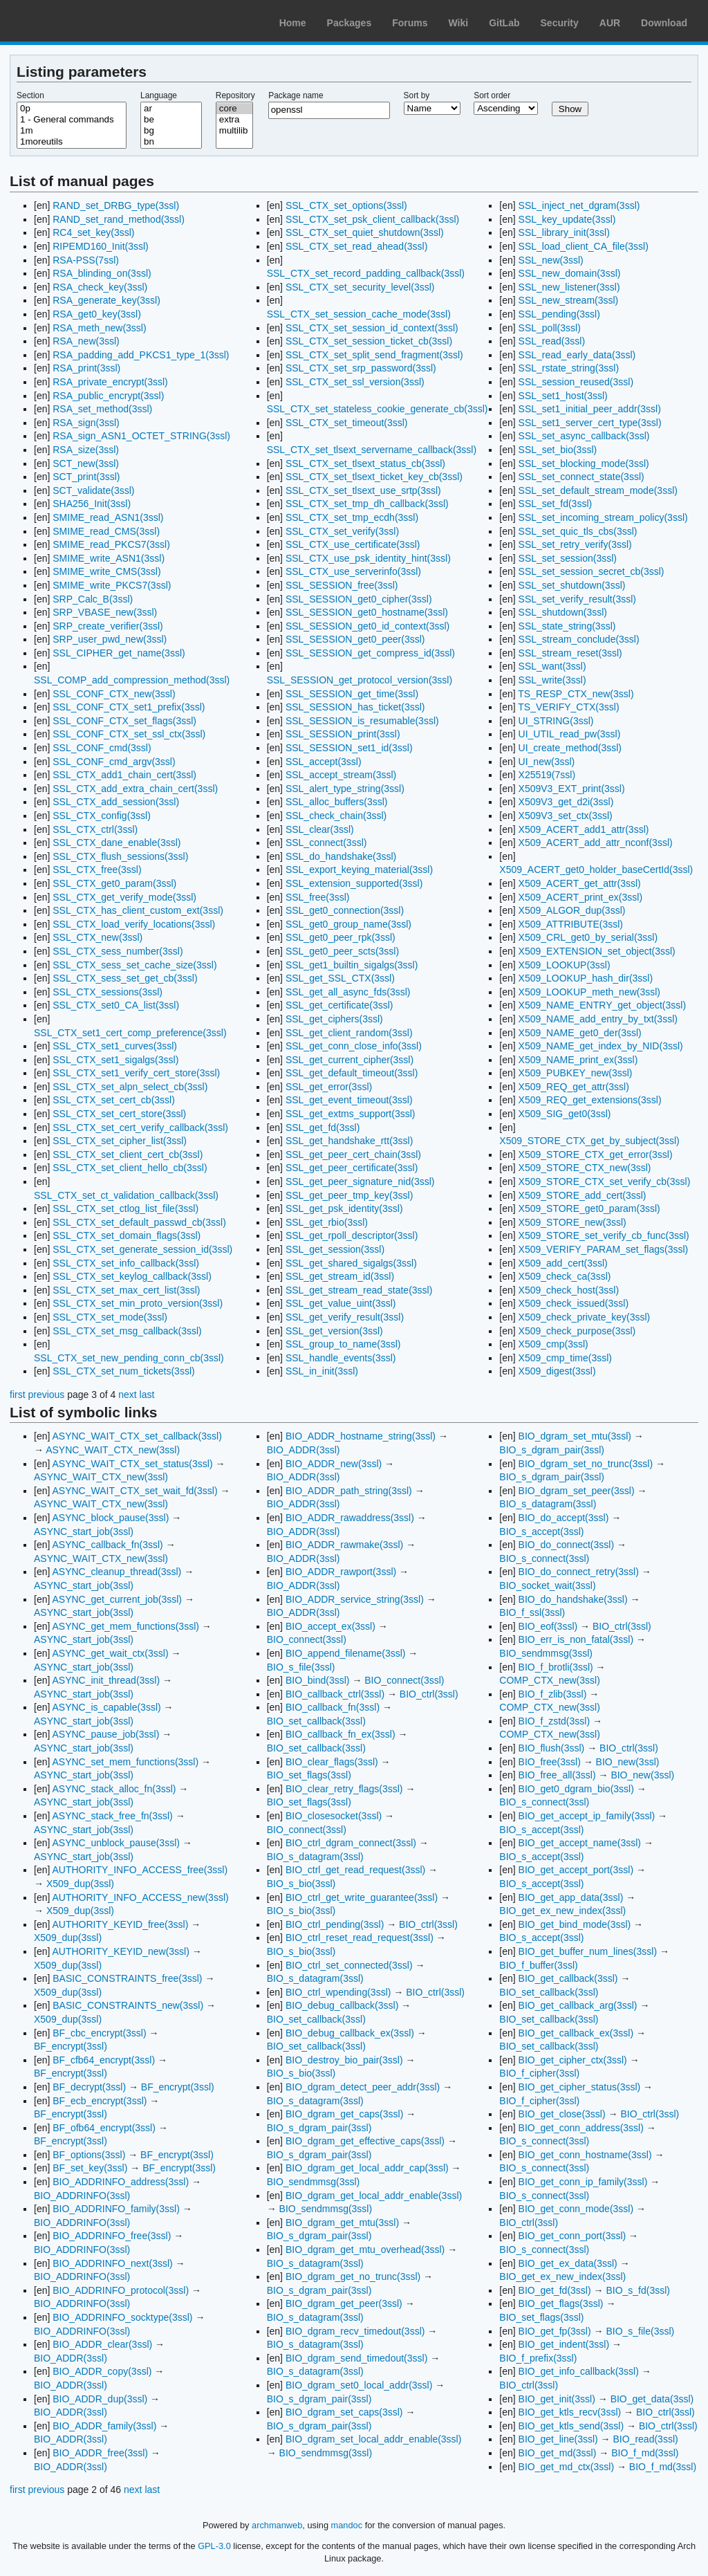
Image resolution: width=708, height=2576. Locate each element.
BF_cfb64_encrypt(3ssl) (104, 2060)
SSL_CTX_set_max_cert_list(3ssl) (126, 1290)
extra (234, 119)
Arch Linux (76, 21)
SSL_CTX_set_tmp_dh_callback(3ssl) (367, 503)
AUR (609, 22)
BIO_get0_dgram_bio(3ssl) (576, 1788)
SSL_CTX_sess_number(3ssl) (118, 951)
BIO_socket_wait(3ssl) (547, 1585)
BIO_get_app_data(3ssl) (571, 1897)
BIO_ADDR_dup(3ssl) (100, 2398)
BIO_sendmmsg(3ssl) (313, 2181)
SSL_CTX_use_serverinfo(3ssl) (353, 571)
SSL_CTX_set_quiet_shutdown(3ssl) (365, 232)
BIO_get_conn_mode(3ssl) (576, 2208)
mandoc (347, 2525)
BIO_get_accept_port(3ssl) (576, 1869)
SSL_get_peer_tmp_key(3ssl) (349, 1195)
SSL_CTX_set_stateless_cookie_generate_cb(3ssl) (377, 408)
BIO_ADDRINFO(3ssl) (82, 2195)
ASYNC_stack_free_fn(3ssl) (112, 1815)
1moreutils (71, 141)
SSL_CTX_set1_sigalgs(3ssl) (115, 1059)
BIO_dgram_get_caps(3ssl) (344, 2113)
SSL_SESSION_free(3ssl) (342, 585)
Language (158, 95)
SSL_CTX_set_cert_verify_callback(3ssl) (140, 1127)
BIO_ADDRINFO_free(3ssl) (112, 2235)
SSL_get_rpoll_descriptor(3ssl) (352, 1235)
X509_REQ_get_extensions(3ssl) (590, 1099)
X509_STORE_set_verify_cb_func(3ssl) (604, 1235)
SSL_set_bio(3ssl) (558, 449)
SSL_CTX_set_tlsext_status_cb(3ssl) (365, 463)
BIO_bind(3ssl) (318, 1680)
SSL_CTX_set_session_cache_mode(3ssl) (359, 314)
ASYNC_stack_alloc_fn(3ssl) (114, 1788)
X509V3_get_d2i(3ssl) (566, 801)
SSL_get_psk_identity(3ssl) (344, 1208)
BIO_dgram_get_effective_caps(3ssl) (365, 2140)
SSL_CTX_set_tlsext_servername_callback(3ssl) (371, 449)
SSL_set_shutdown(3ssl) (572, 585)
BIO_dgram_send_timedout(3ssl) (356, 2358)
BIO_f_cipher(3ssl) (539, 2073)
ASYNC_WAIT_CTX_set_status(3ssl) (132, 1463)
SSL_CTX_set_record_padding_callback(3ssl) (366, 273)
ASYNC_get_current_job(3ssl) (117, 1599)
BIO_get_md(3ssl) (558, 2452)
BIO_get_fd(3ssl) (555, 2290)
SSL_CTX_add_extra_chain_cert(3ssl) (135, 788)
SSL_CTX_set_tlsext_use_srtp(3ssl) (363, 490)
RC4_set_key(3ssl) (93, 232)
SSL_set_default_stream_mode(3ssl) (598, 490)
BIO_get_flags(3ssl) (561, 2303)
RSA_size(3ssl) (86, 449)
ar (171, 108)
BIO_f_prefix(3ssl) (538, 2358)
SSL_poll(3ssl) (550, 327)
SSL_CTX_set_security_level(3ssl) (360, 287)
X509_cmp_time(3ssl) (565, 1357)
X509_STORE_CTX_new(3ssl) (585, 1167)
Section (30, 95)
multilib (234, 130)
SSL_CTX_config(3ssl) (102, 815)
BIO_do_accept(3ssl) (564, 1517)
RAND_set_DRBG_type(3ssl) (116, 205)
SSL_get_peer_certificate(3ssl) (352, 1167)
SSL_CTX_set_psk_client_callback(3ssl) (372, 219)
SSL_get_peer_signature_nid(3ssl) (360, 1181)
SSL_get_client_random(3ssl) (349, 1032)
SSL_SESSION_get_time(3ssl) (352, 693)
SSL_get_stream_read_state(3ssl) (359, 1290)
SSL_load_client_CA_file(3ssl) (584, 246)
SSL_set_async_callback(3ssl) (584, 435)
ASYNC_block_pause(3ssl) (110, 1517)
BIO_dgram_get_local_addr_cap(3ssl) (367, 2167)
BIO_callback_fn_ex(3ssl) (340, 1734)
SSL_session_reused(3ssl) (576, 381)
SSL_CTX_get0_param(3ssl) (114, 883)
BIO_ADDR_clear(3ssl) (102, 2344)
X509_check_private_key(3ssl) (585, 1317)
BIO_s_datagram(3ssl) (315, 1856)
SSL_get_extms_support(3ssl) (351, 1113)
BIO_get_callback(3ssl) (568, 1978)
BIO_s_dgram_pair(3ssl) (319, 2127)
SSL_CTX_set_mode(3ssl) (110, 1317)
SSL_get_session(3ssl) (335, 1249)
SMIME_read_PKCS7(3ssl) (111, 544)
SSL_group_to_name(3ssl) (343, 1344)
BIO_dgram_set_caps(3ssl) (344, 2412)
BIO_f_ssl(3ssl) (532, 1612)
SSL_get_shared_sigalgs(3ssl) (351, 1263)
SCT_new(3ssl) (86, 463)
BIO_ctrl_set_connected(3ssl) (349, 1965)
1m (71, 130)
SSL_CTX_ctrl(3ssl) (95, 829)
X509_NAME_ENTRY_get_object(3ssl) (603, 1005)
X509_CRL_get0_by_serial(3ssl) (588, 937)
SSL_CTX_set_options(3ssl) (346, 205)
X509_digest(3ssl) (557, 1371)
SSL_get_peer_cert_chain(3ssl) (353, 1154)
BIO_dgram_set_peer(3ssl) (577, 1490)
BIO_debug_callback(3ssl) (342, 2005)
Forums (409, 22)
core (234, 108)
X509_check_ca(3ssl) (565, 1276)
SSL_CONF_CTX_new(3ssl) (114, 693)
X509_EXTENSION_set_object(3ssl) (597, 951)
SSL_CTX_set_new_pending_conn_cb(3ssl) (129, 1357)
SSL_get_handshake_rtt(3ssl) (349, 1140)
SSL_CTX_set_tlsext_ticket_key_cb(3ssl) (374, 476)
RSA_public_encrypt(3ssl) (108, 395)
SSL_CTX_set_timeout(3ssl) (347, 422)
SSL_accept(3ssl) (324, 761)
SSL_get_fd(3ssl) (323, 1127)
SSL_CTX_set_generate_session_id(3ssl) (142, 1249)
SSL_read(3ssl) (552, 341)
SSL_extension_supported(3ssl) (354, 883)
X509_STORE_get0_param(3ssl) (589, 1208)
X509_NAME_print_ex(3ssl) (578, 1059)
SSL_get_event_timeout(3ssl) (349, 1099)
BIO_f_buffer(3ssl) (538, 1965)
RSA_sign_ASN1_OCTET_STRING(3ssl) (141, 435)
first (18, 1394)
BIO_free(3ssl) (550, 1761)
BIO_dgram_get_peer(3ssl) (344, 2303)
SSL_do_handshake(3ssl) (341, 856)
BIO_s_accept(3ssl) (541, 1531)
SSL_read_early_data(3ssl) (577, 354)
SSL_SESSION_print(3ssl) (343, 733)
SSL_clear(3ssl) (320, 829)
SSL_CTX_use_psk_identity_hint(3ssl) (368, 558)
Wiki (459, 22)
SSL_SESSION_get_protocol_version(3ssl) (359, 680)
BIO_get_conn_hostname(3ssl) (585, 2154)
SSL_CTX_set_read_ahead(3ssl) (356, 246)
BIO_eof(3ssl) (548, 1626)
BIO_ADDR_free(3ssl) (100, 2452)
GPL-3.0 (214, 2546)
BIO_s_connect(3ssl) (544, 1558)
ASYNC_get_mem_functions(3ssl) (125, 1626)
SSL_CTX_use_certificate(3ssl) (353, 544)
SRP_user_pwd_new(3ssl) (110, 639)
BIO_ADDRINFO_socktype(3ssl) (122, 2317)
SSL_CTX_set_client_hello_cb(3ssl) (130, 1167)
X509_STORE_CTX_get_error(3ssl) (596, 1154)
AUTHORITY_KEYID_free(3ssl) (120, 1924)
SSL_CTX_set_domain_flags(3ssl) (127, 1235)
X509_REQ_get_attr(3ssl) (574, 1086)
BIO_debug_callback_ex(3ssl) (350, 2033)
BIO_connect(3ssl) (306, 1639)
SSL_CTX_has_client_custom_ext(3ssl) (138, 910)
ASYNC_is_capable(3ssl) (106, 1707)
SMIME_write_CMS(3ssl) (106, 571)
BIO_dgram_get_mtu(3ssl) (342, 2222)
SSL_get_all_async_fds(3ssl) (348, 991)
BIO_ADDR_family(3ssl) (104, 2425)
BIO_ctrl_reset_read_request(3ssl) (360, 1937)
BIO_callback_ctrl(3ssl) (335, 1694)
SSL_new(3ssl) (551, 260)
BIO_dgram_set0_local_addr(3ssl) (359, 2385)
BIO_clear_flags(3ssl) (332, 1761)
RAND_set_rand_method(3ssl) (119, 219)
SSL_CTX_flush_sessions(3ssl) (120, 856)
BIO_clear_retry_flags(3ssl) (344, 1788)
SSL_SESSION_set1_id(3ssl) (349, 747)
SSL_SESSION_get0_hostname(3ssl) (367, 612)
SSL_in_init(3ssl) (322, 1371)
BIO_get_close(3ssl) (562, 2113)
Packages (349, 22)
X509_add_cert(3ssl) (563, 1263)
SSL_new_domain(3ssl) (570, 273)
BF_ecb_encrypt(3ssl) (100, 2100)
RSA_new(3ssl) (86, 341)
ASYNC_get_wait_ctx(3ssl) (110, 1653)
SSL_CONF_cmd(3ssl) (102, 747)
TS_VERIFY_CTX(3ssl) (568, 706)
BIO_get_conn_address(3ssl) (581, 2127)
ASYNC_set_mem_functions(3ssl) (125, 1761)
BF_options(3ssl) (89, 2154)
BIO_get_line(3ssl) (558, 2439)
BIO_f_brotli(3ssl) (556, 1667)
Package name (295, 95)
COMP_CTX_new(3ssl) (549, 1680)
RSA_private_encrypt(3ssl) (110, 381)
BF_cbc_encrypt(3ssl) (99, 2033)
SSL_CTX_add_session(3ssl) (116, 801)
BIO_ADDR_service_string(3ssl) (355, 1599)
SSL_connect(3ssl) (326, 842)
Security (560, 22)
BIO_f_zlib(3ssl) (553, 1694)
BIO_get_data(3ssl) (652, 2398)
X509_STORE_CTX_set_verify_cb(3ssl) (605, 1181)
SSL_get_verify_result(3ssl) (345, 1317)
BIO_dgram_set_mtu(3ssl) (575, 1436)
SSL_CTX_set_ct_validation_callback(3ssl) (126, 1195)
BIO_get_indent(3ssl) (564, 2344)
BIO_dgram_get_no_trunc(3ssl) (353, 2276)
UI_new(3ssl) (547, 761)
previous (46, 1394)
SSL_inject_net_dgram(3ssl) (579, 205)
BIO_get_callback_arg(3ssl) (578, 2005)
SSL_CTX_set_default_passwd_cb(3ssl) (139, 1222)
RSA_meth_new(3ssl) (99, 327)
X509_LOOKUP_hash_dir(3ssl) (586, 978)
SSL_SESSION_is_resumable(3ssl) (362, 720)
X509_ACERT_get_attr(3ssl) (580, 883)
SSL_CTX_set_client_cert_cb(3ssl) (128, 1154)
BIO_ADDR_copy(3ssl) (102, 2371)
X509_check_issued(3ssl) (574, 1303)
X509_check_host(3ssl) (569, 1290)
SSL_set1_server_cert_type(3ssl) (590, 422)
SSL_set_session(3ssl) (568, 558)
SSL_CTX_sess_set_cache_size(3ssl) (134, 964)
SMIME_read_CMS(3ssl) (106, 531)
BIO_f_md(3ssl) (644, 2452)
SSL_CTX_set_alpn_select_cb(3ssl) (130, 1086)
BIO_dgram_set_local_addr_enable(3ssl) (373, 2439)
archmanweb (277, 2525)
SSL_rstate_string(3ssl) (569, 368)
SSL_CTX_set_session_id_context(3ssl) (372, 327)
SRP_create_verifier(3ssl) (108, 626)
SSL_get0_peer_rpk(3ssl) (340, 937)
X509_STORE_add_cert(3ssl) (582, 1195)
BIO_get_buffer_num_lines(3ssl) (588, 1951)
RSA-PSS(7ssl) (86, 260)
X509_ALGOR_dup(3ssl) (572, 910)
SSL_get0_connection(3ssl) (345, 910)
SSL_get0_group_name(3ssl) (348, 924)
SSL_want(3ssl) (552, 666)
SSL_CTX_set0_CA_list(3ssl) (116, 1005)
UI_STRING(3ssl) (556, 720)
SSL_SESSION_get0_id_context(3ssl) (367, 626)
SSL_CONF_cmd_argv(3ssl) (114, 761)
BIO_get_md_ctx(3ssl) (567, 2466)
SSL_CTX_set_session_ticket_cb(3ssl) (369, 341)
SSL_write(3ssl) (552, 680)
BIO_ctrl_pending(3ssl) (335, 1924)
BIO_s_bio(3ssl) (301, 1883)
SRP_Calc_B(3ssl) (93, 599)
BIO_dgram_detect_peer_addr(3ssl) (363, 2086)
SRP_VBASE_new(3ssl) (105, 612)
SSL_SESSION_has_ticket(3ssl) (355, 706)
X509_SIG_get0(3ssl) (565, 1113)
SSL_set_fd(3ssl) (556, 503)
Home (292, 22)
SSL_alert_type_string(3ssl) (345, 788)
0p (71, 108)
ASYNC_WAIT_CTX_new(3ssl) (113, 1449)
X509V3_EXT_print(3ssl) (572, 788)
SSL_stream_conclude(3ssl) (579, 639)
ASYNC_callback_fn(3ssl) (107, 1544)
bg (171, 130)
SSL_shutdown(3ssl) (563, 612)
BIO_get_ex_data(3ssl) (568, 2263)
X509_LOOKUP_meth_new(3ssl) (589, 991)
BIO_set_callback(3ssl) (316, 1721)
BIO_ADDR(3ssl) (70, 2358)
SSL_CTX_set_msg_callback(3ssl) (127, 1330)
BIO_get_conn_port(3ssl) (572, 2235)
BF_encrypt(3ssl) (70, 2046)
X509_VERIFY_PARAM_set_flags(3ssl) (604, 1249)
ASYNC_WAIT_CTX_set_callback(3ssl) (136, 1436)
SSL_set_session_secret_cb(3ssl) (591, 571)
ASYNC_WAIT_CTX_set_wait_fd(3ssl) (134, 1490)
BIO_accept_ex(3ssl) (330, 1626)
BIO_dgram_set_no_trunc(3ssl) (586, 1463)
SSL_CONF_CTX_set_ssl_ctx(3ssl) (129, 733)
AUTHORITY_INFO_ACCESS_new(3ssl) (140, 1897)
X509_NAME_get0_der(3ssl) (580, 1032)
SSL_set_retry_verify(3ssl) (575, 544)
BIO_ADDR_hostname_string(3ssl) (361, 1436)
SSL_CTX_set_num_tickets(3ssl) (123, 1371)
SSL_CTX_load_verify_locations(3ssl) (134, 924)
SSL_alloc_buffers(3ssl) (337, 801)
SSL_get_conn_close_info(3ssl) (354, 1045)
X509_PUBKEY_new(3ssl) (576, 1072)
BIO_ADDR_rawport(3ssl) (341, 1571)
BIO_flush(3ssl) (552, 1748)
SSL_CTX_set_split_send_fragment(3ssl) (374, 354)
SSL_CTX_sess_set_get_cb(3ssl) (125, 978)
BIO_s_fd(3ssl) (638, 2290)
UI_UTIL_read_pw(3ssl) (570, 733)
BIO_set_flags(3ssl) (309, 1775)
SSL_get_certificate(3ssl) (339, 1005)
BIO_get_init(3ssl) (557, 2398)
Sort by (417, 95)
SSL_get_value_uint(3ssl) (341, 1303)
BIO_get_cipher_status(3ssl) (580, 2086)
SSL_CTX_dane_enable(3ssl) (116, 842)
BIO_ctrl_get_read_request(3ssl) (355, 1869)
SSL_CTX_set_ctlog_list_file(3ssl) (125, 1208)
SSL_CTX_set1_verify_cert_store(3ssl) (136, 1072)
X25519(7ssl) (547, 774)
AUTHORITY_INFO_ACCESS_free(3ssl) (139, 1869)
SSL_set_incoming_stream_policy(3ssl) (603, 517)
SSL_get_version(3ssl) (334, 1330)
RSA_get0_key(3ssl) (97, 314)
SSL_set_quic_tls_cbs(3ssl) (578, 531)
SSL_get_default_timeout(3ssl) (352, 1072)
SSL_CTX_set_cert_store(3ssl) (119, 1113)
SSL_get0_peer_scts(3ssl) (342, 951)
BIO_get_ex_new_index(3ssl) (562, 1910)
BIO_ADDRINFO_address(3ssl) (121, 2181)
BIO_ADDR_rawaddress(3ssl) (350, 1517)
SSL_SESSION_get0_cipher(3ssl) (359, 599)
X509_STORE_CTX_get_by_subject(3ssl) (589, 1140)
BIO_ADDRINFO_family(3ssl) (116, 2208)
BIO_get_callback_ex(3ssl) (576, 2033)
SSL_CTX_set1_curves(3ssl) (115, 1045)
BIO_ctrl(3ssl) (429, 1694)
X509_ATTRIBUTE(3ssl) (571, 924)
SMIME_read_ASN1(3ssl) (108, 517)
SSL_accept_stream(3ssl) (341, 774)
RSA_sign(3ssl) (86, 422)
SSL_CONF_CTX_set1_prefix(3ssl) (129, 706)
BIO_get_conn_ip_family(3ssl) (583, 2181)
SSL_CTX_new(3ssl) (97, 937)
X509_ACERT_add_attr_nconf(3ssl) (596, 842)
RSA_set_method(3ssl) (102, 408)
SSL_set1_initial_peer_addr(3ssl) (590, 408)
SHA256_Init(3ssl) (92, 503)
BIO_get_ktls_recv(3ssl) (570, 2412)
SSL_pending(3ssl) (559, 314)
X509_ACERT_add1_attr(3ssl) (584, 829)
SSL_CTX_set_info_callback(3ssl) (126, 1263)
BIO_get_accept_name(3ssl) (580, 1842)
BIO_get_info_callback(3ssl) (579, 2371)
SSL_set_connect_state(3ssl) (581, 476)
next (127, 1394)
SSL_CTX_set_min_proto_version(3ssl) (138, 1303)
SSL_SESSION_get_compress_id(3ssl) (370, 653)
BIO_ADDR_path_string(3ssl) (349, 1490)
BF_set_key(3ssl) (90, 2167)
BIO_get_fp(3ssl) (555, 2331)
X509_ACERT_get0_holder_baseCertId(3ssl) (596, 869)
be (171, 119)
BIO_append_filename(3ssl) (346, 1653)
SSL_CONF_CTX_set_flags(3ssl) (124, 720)
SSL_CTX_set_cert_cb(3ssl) (114, 1099)
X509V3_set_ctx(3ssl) (566, 815)
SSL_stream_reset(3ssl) (570, 653)
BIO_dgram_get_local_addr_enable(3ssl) (374, 2195)
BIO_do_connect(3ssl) (567, 1544)
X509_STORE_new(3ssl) (572, 1222)
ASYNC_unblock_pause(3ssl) (115, 1842)
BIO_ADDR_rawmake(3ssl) (344, 1544)
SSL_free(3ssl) (318, 897)
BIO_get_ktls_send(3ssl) (571, 2425)
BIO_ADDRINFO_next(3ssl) (112, 2263)
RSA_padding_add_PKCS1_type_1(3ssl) (141, 354)
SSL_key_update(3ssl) (567, 219)
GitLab (504, 22)
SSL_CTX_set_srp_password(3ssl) (361, 368)
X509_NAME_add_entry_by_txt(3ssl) (598, 1018)
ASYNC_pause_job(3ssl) (105, 1734)
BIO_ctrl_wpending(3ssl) (338, 1992)
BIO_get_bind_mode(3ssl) (575, 1924)
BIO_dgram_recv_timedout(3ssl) (355, 2331)
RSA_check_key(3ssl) (100, 287)
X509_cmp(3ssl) (553, 1344)
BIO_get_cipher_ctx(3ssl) (573, 2060)
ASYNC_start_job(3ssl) (83, 1531)
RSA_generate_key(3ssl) (106, 300)
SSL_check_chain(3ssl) (336, 815)
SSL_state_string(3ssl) (567, 626)
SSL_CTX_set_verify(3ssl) (342, 531)
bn (171, 141)
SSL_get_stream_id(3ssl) (340, 1276)
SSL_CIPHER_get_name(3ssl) (119, 653)
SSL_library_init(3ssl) (564, 232)
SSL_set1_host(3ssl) (563, 395)
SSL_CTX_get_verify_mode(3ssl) (124, 897)
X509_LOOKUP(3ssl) (565, 964)
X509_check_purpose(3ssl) (577, 1330)
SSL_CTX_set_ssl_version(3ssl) (355, 381)
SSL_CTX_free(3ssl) (97, 869)
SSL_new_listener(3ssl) (569, 287)
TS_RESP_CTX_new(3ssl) (575, 693)
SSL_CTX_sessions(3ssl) (107, 991)
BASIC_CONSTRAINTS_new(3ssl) (128, 2005)
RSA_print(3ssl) (86, 368)
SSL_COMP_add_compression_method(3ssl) (132, 680)
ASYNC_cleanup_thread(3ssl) (116, 1571)
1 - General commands (71, 119)
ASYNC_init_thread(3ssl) (106, 1680)
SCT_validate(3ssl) (93, 490)
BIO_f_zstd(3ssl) (554, 1721)
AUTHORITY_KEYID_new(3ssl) (120, 1951)
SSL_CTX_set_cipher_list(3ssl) (120, 1140)
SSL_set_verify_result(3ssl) (577, 599)
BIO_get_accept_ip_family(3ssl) (587, 1815)
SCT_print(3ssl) (86, 476)
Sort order (492, 95)
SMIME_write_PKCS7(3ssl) (112, 585)
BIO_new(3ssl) (628, 1761)
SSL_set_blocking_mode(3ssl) (584, 463)
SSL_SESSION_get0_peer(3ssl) (355, 639)
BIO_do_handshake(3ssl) (573, 1599)
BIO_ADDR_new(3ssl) (334, 1463)
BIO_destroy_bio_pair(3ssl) (344, 2060)
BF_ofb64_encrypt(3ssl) (104, 2127)
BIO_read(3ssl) (645, 2439)
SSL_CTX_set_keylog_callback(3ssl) (132, 1276)
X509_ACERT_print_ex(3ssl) (581, 897)
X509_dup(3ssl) (80, 1883)
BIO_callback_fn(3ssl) (333, 1707)
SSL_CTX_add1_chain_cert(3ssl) (124, 774)
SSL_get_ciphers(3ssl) (334, 1018)
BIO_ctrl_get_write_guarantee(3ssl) (362, 1897)
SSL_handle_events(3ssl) (341, 1357)
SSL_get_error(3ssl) (329, 1086)
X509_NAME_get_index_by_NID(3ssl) (601, 1045)
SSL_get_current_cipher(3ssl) (349, 1059)
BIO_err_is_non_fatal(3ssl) (576, 1639)
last (147, 1394)
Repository (235, 95)
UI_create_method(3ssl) (570, 747)
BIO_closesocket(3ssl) (334, 1815)
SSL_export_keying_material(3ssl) (359, 869)
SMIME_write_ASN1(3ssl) (109, 558)
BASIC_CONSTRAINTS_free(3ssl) (127, 1978)
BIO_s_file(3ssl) (301, 1667)
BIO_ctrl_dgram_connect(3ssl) (351, 1842)
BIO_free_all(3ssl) (557, 1775)
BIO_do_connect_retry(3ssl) (579, 1571)
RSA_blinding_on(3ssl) (102, 273)
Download (664, 22)
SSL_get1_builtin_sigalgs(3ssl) (352, 964)
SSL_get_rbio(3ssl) (327, 1222)
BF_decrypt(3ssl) (89, 2086)
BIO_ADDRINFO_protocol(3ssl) (121, 2290)
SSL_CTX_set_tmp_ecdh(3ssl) (352, 517)
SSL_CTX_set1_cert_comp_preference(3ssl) (130, 1032)
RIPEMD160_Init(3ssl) (101, 246)
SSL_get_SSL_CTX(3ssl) (340, 978)
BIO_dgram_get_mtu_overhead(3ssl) (365, 2249)
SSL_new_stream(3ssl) (569, 300)
